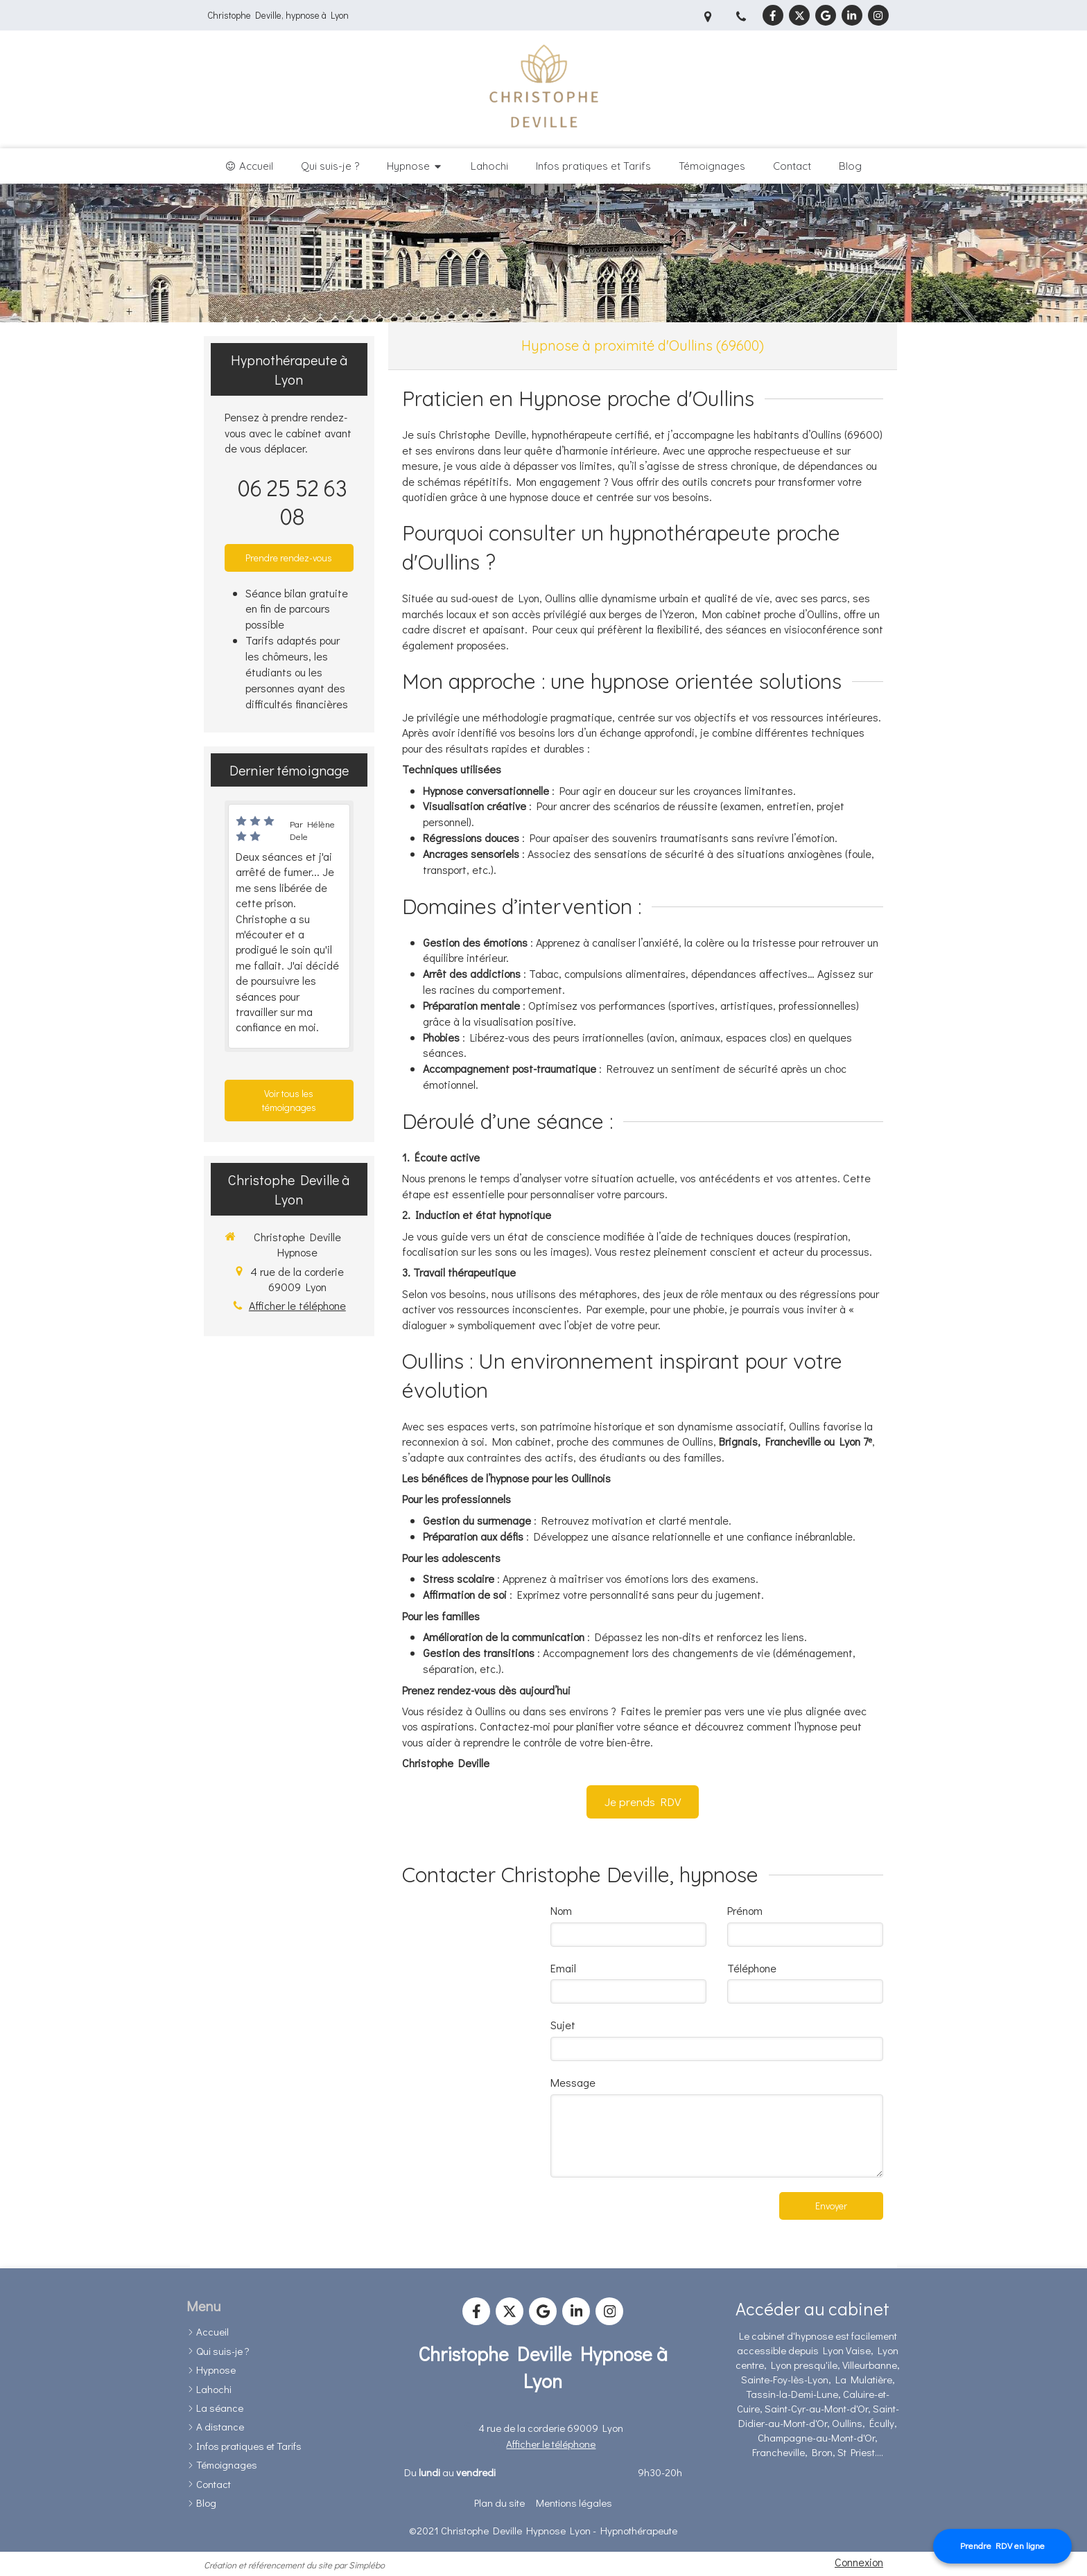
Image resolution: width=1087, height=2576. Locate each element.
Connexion (859, 2562)
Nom (561, 1910)
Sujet (562, 2024)
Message (572, 2082)
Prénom (745, 1910)
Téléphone (751, 1968)
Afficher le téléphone (297, 1305)
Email (563, 1968)
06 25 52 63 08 (292, 501)
